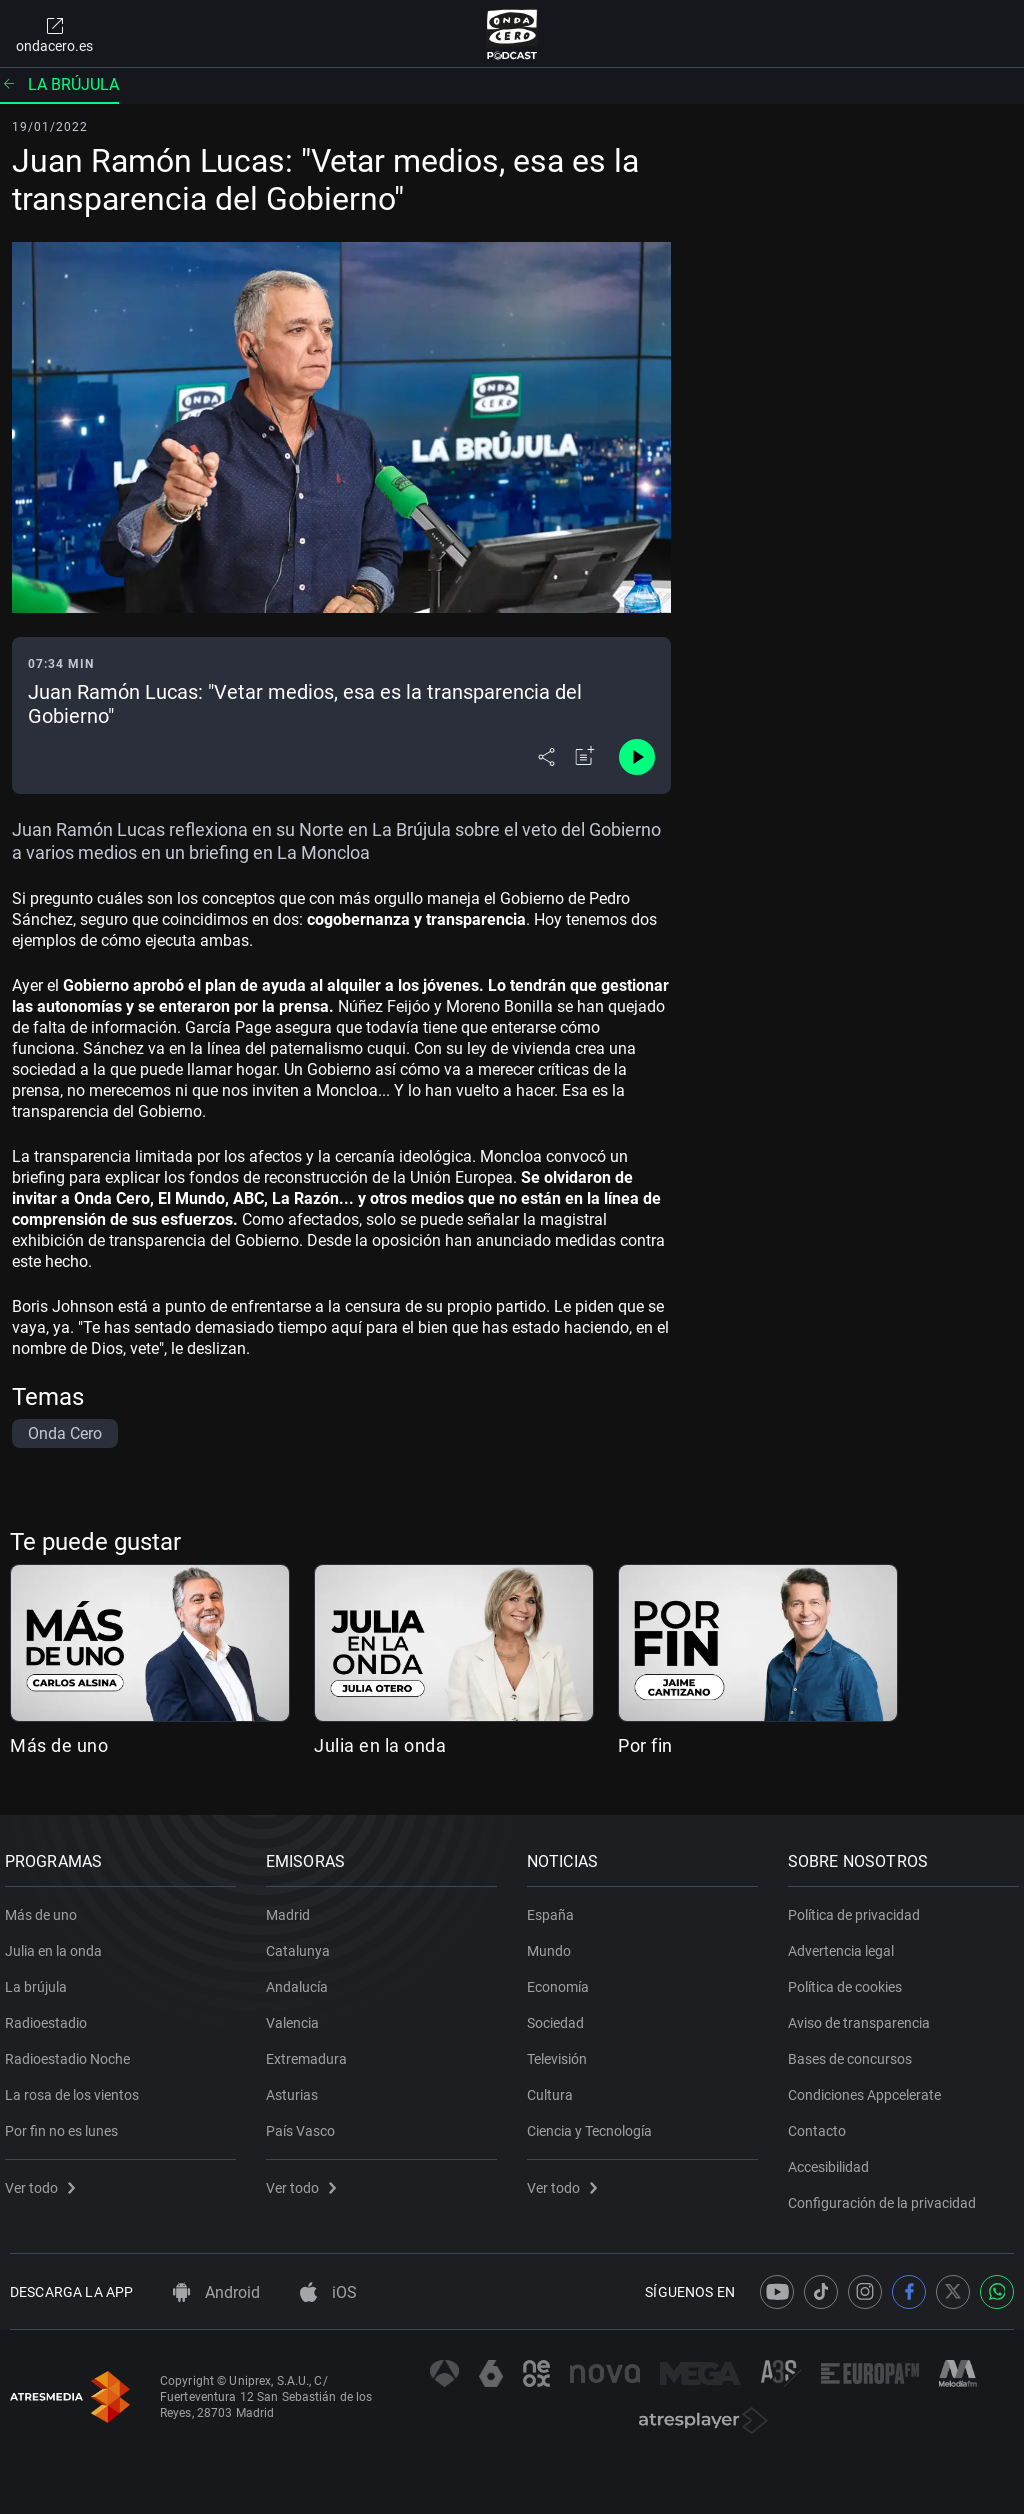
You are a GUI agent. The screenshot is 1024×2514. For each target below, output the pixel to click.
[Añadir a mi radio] (585, 757)
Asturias (297, 2087)
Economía (563, 1979)
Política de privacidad (859, 1907)
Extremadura (311, 2051)
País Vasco (305, 2123)
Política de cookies (850, 1979)
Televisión (562, 2051)
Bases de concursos (855, 2051)
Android (216, 2292)
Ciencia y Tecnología (594, 2123)
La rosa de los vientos (77, 2087)
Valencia (297, 2015)
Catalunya (303, 1943)
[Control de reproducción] (637, 757)
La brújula (59, 84)
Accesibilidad (833, 2159)
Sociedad (560, 2015)
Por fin (645, 1745)
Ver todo (45, 2180)
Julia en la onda (380, 1745)
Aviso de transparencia (864, 2015)
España (555, 1907)
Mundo (554, 1943)
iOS (328, 2292)
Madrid (293, 1907)
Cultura (555, 2087)
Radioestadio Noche (72, 2051)
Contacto (822, 2123)
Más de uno (59, 1745)
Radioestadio (51, 2015)
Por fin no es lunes (66, 2123)
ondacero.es (54, 34)
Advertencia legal (846, 1943)
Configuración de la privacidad (887, 2195)
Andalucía (302, 1979)
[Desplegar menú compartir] (546, 757)
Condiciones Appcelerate (869, 2087)
